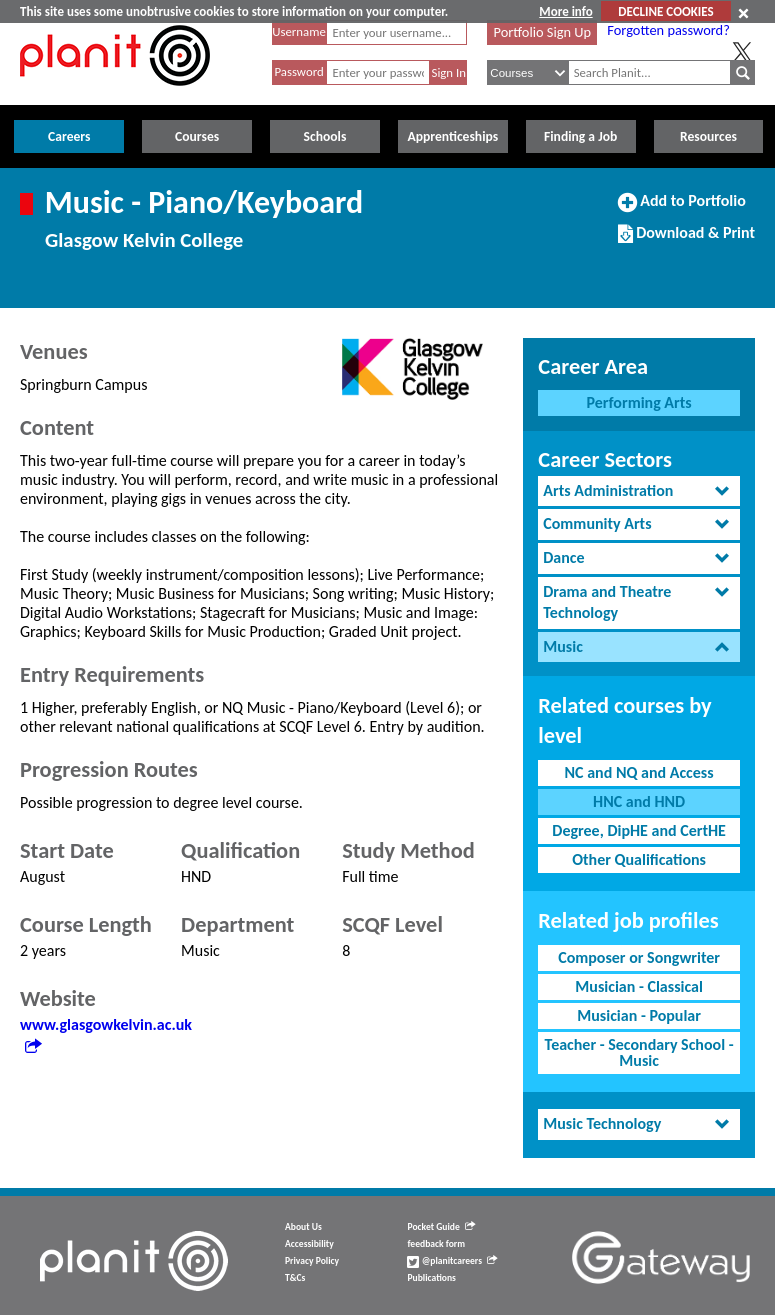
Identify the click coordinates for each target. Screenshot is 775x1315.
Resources (708, 136)
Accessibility (309, 1244)
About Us (303, 1227)
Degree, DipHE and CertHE (639, 830)
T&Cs (295, 1278)
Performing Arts (639, 402)
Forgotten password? (668, 30)
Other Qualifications (639, 859)
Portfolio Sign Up (543, 32)
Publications (431, 1278)
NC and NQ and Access (639, 772)
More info (565, 11)
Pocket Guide (440, 1227)
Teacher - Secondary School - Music (639, 1052)
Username (299, 31)
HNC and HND (639, 801)
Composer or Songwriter (639, 957)
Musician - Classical (639, 986)
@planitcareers (452, 1261)
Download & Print (686, 241)
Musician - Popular (639, 1015)
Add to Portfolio (682, 209)
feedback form (436, 1244)
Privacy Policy (312, 1261)
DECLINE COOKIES (665, 11)
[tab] (639, 491)
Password (298, 71)
